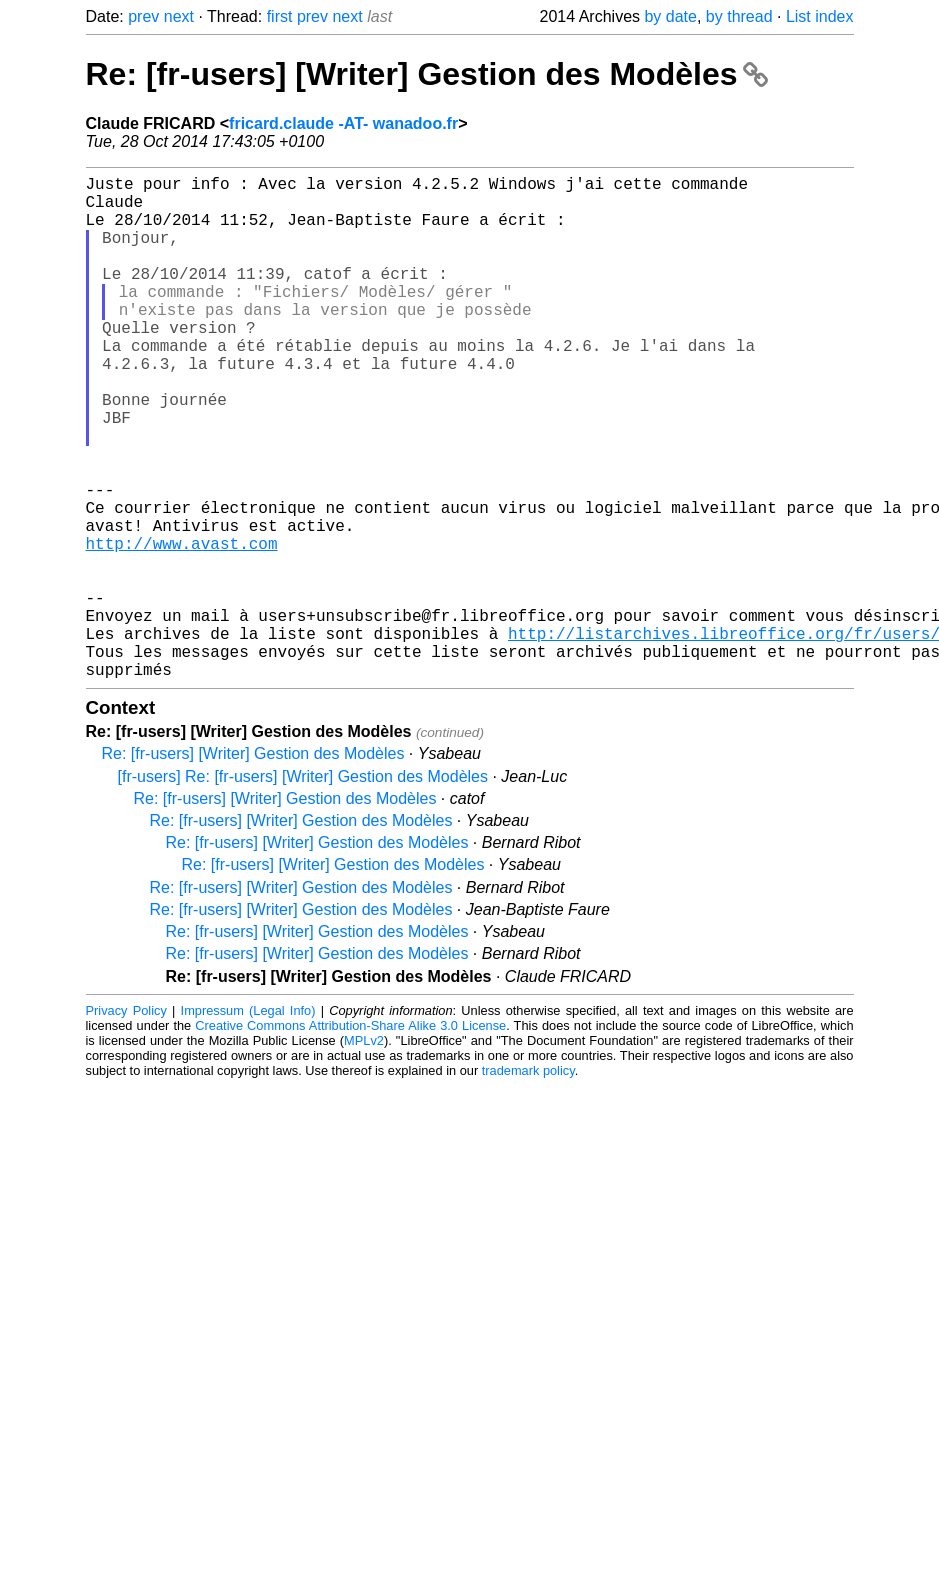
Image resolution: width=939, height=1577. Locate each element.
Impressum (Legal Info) (248, 1122)
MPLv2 (364, 1152)
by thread (739, 16)
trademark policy (528, 1182)
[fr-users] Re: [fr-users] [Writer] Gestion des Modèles (303, 888)
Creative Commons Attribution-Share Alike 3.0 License (350, 1137)
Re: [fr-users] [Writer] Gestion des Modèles (427, 74)
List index (820, 16)
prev (143, 16)
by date (670, 16)
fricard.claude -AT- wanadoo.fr (343, 123)
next (179, 16)
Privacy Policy (126, 1122)
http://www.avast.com (182, 627)
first (280, 16)
